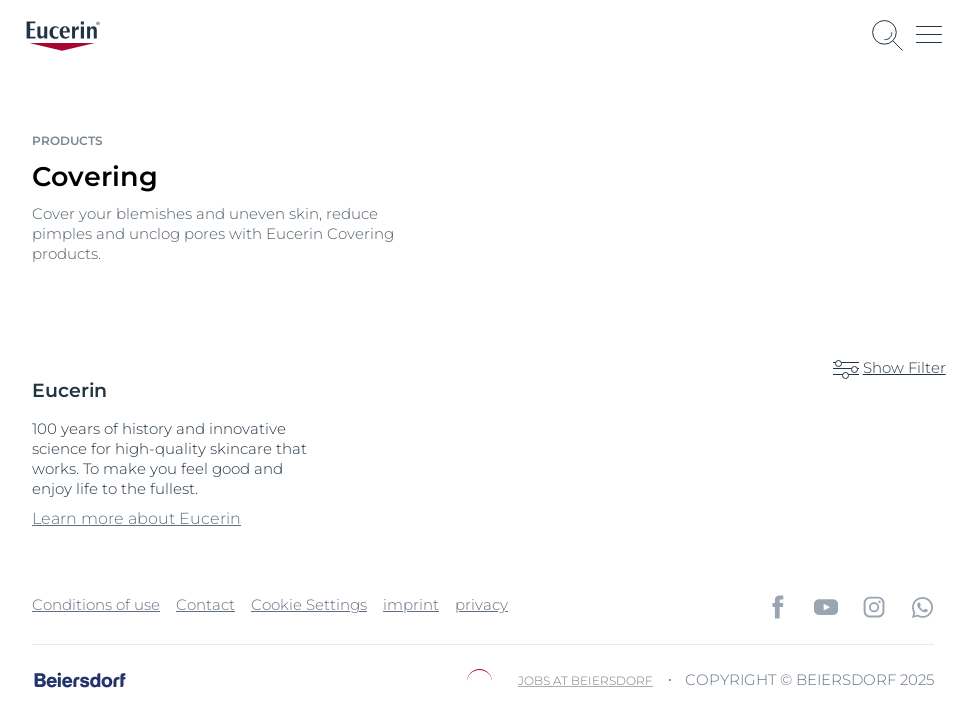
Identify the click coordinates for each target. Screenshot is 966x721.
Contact (205, 603)
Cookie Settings (309, 603)
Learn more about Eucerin (136, 517)
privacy (481, 603)
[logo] (63, 36)
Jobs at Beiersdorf (585, 679)
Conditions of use (96, 603)
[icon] (778, 606)
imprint (411, 603)
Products (67, 140)
